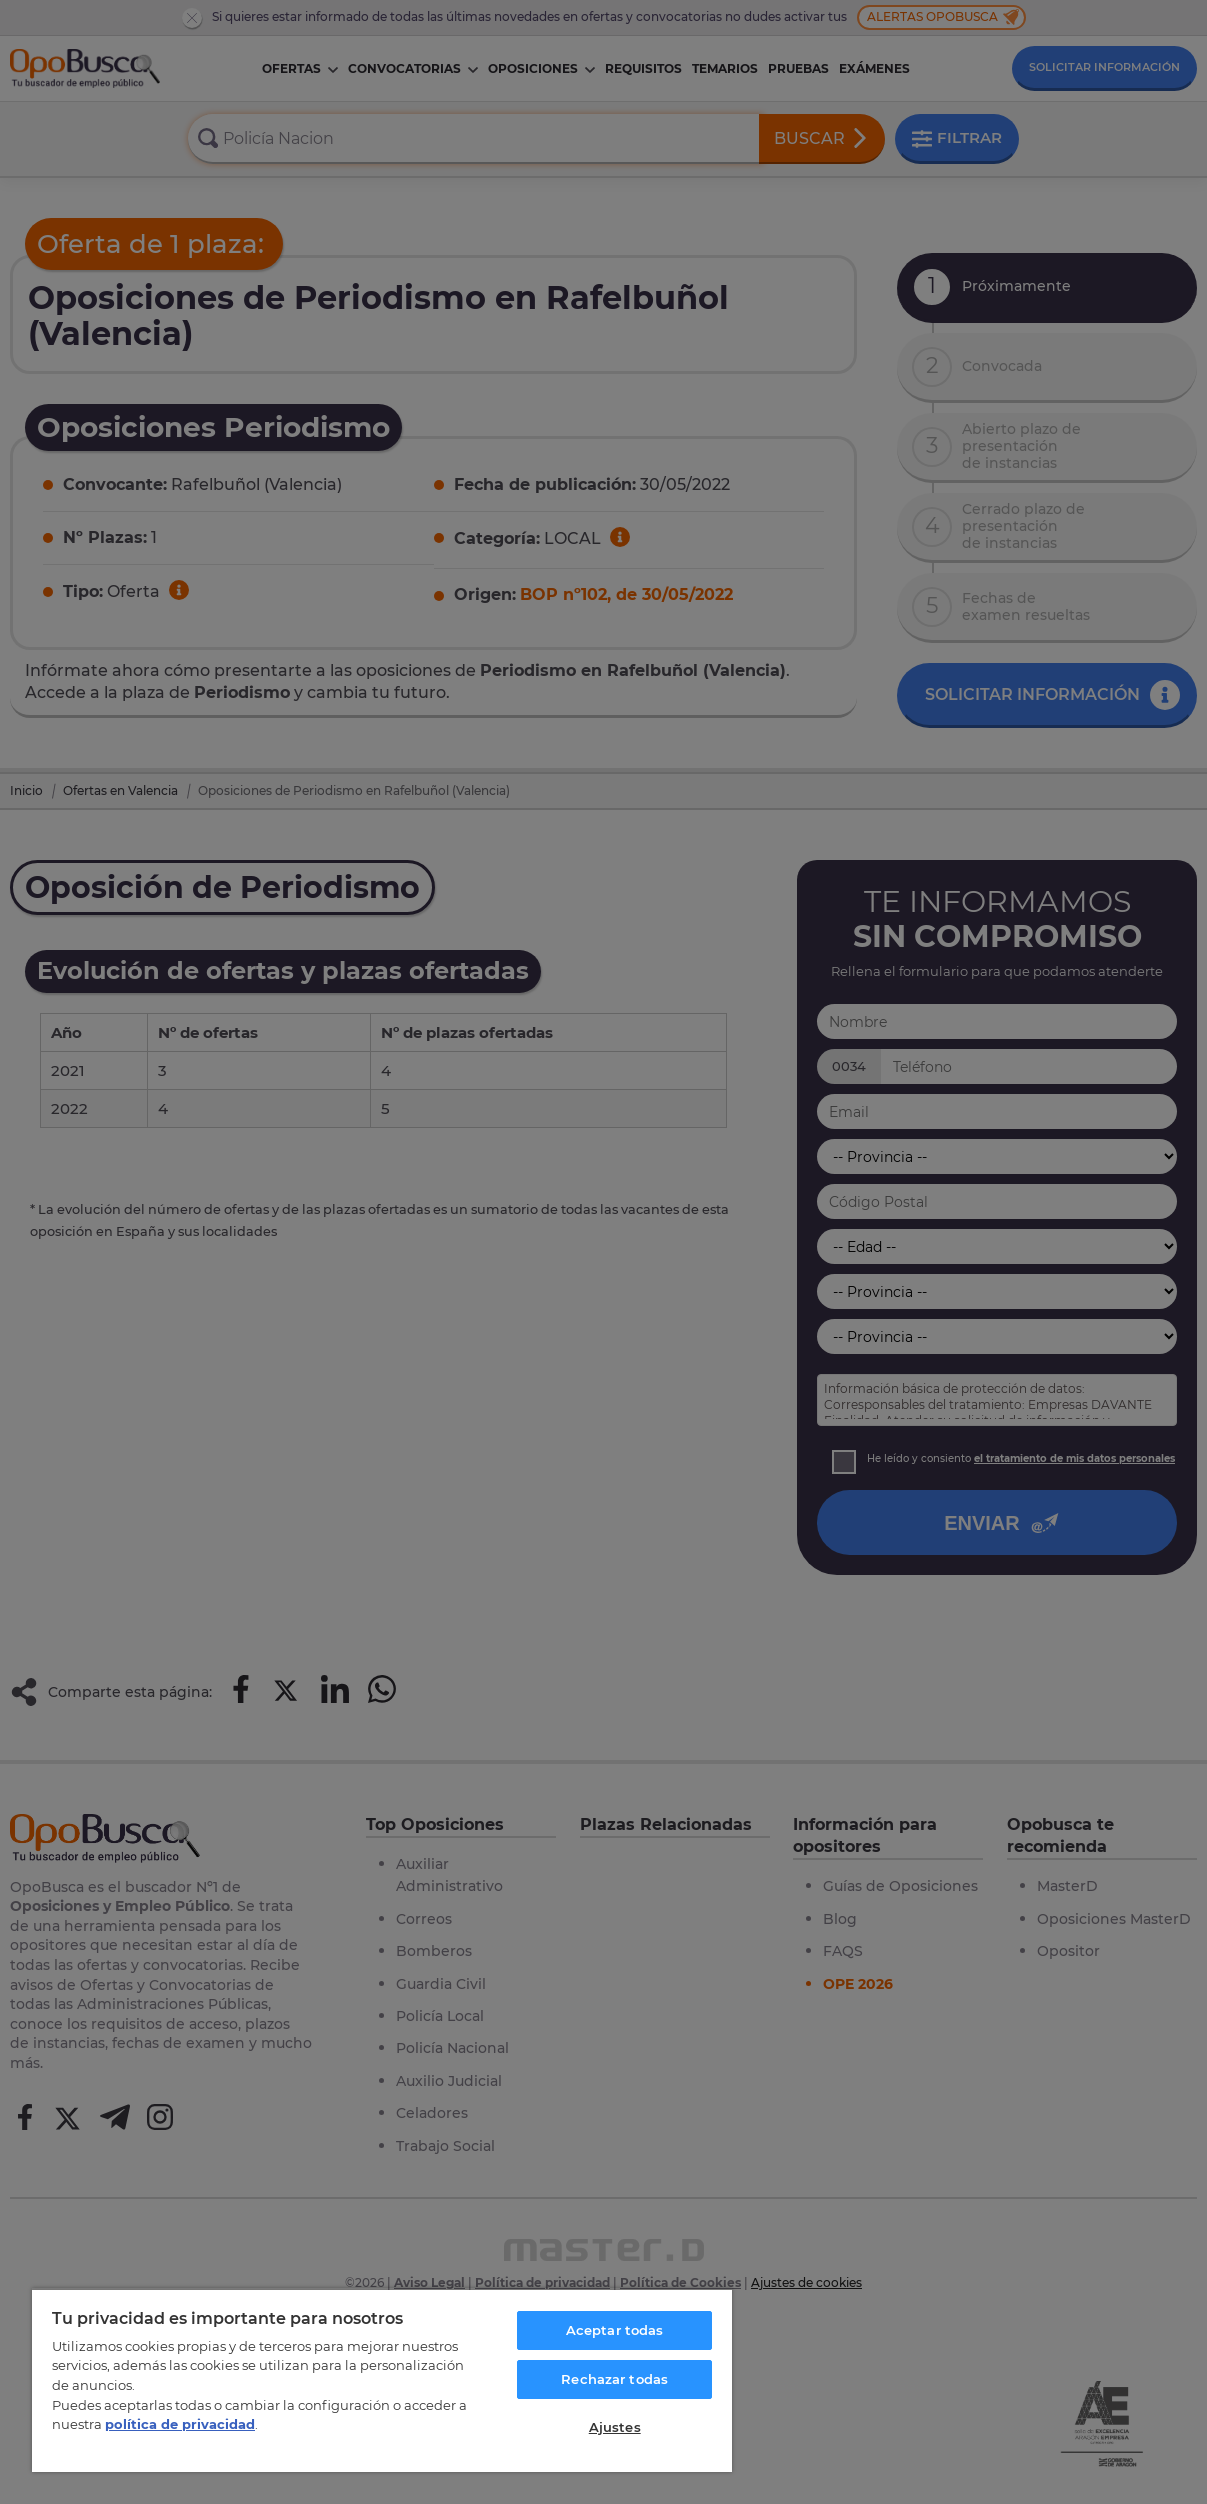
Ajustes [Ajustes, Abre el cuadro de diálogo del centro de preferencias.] (615, 2427)
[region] (382, 2380)
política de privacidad (180, 2424)
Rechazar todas (614, 2379)
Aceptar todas (615, 2330)
